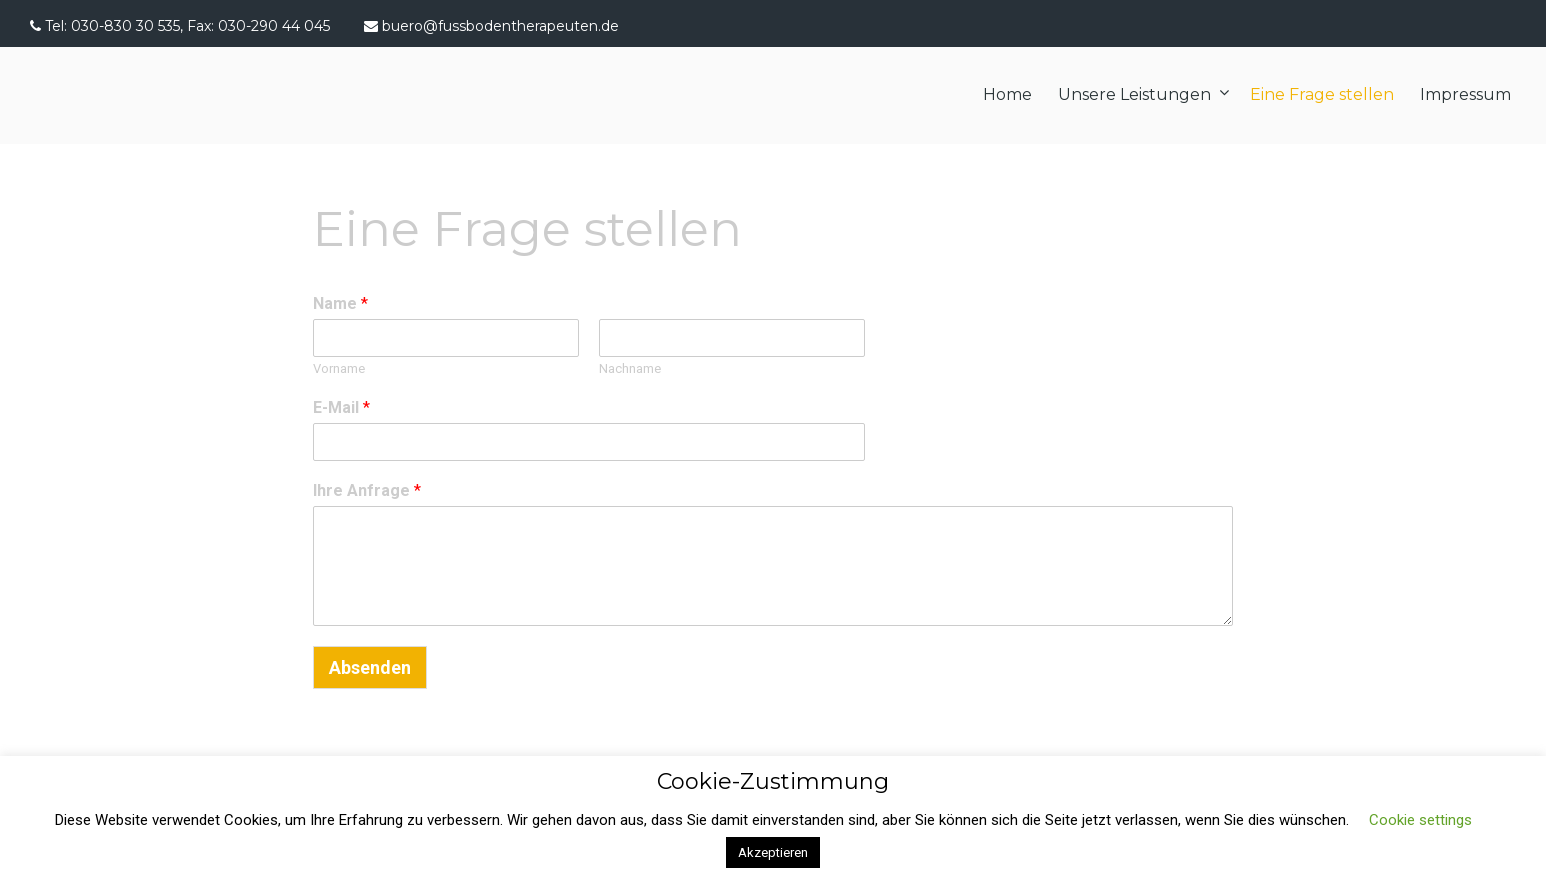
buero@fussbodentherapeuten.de (500, 26)
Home (1007, 94)
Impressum (1465, 94)
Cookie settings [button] (1420, 820)
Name (340, 303)
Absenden (370, 667)
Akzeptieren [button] (773, 852)
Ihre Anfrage (367, 490)
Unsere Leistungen (1134, 94)
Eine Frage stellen (1322, 94)
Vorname (339, 368)
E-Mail (341, 407)
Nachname (630, 368)
